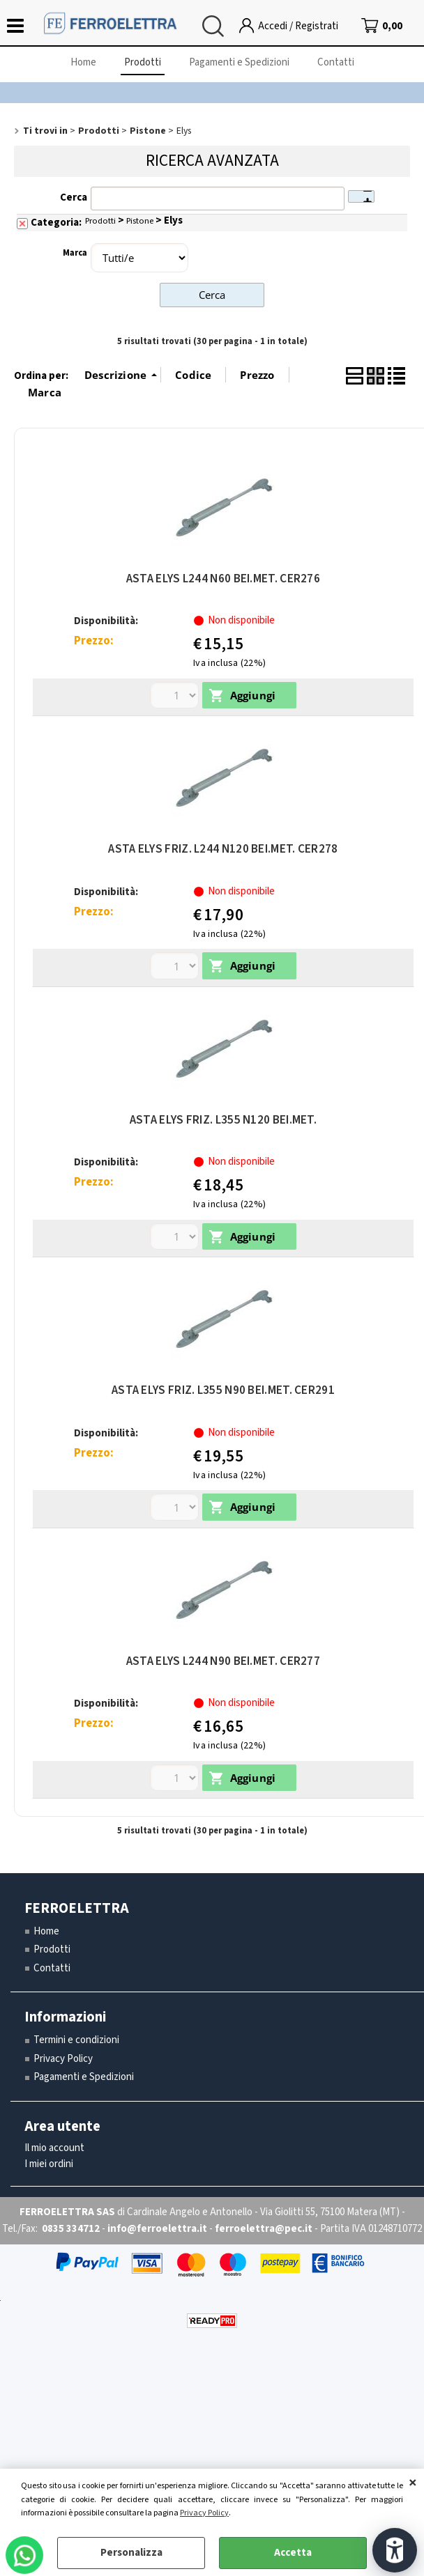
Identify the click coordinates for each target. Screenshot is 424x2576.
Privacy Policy (204, 2513)
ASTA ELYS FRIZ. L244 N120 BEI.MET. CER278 (223, 849)
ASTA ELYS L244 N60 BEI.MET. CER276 (223, 578)
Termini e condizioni (76, 2040)
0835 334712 (71, 2228)
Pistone (139, 221)
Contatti (335, 62)
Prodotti (142, 62)
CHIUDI (413, 2483)
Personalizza (131, 2552)
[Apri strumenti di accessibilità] (394, 2550)
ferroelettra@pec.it (263, 2228)
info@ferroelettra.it (157, 2228)
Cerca (73, 197)
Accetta (293, 2552)
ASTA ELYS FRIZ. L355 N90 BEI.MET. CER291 (223, 1390)
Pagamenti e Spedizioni (239, 62)
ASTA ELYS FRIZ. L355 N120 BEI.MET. (223, 1119)
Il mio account (54, 2148)
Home (83, 62)
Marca (75, 253)
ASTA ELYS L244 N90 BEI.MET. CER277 (223, 1661)
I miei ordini (48, 2164)
